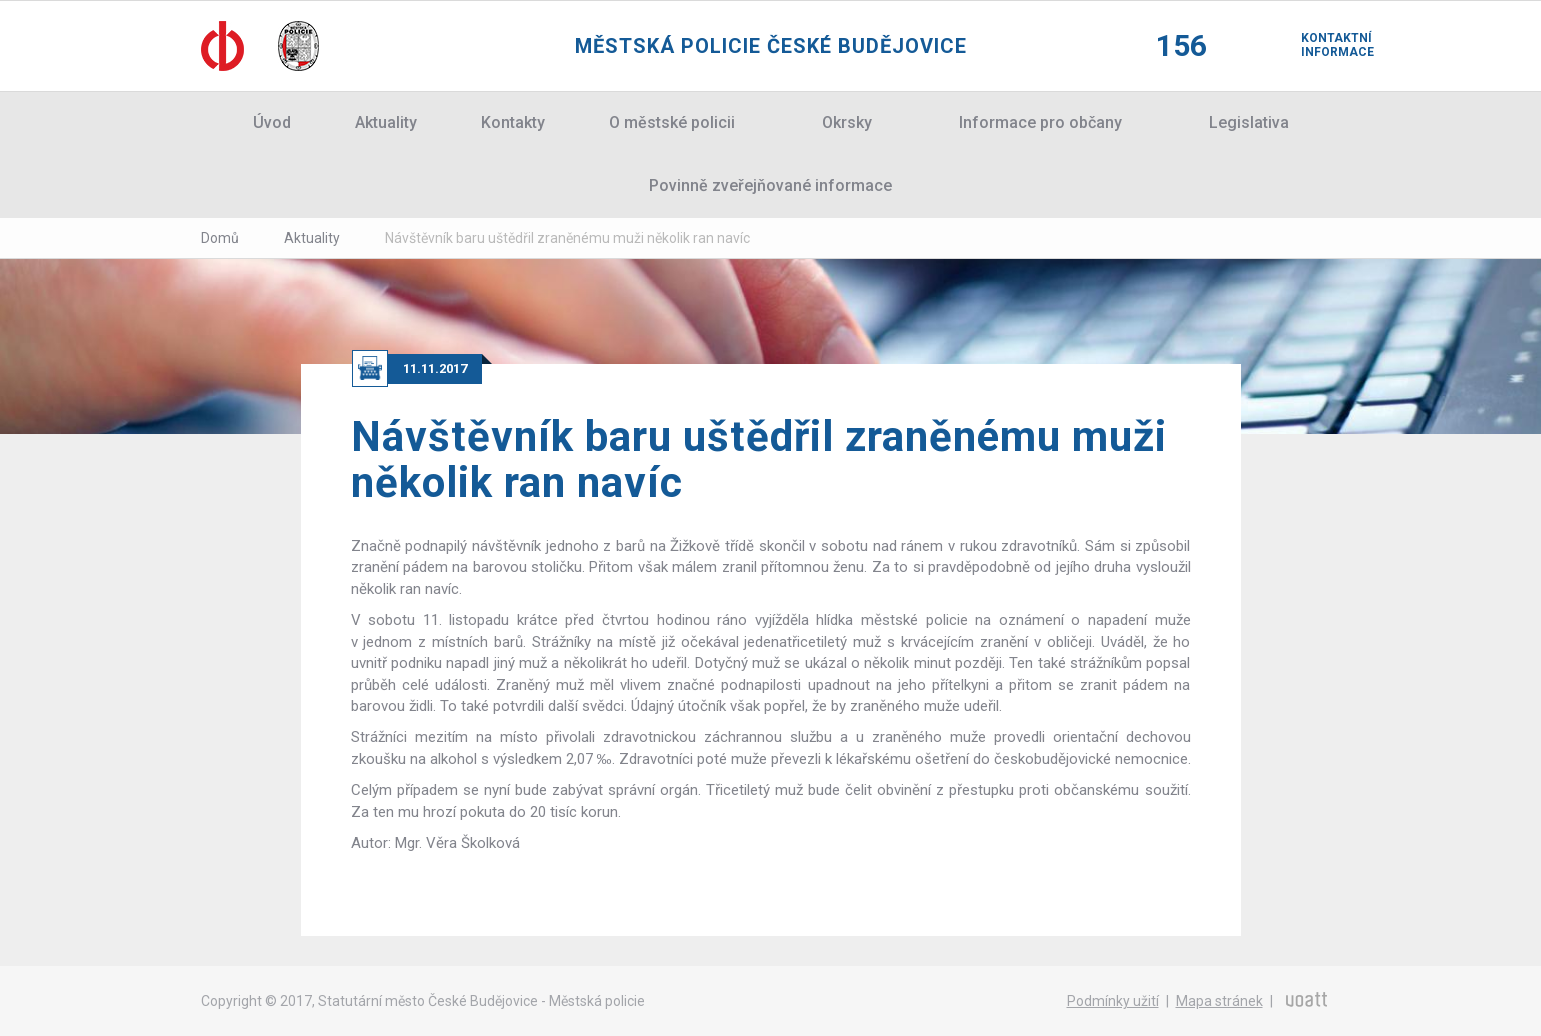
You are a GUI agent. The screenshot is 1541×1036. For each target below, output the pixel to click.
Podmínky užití (1113, 1001)
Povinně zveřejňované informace (770, 185)
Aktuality (386, 122)
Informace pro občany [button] (1040, 122)
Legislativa (1249, 122)
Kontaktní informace (1321, 45)
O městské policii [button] (672, 122)
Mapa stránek (1219, 1001)
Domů (220, 238)
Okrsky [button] (847, 122)
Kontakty (513, 122)
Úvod (272, 122)
